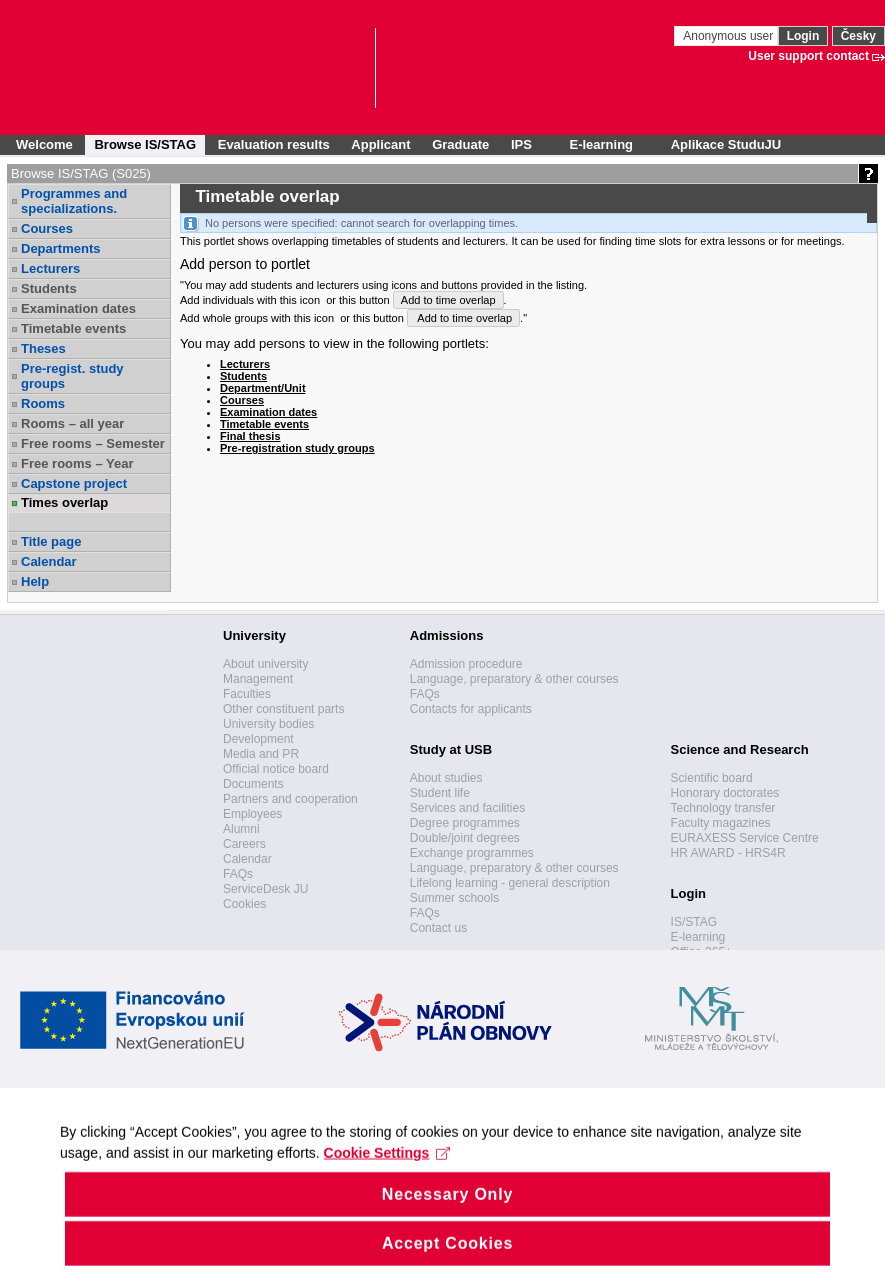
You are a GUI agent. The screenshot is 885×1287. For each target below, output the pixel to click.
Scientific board (712, 778)
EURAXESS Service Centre (745, 838)
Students (49, 288)
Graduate (460, 144)
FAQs (238, 874)
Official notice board (276, 769)
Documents (253, 784)
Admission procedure (466, 664)
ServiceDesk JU (265, 889)
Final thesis (250, 436)
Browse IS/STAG (145, 144)
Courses (47, 228)
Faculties (247, 694)
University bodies (268, 724)
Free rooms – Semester (93, 443)
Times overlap (64, 502)
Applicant (380, 144)
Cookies (244, 904)
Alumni (241, 829)
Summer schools (454, 898)
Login (803, 36)
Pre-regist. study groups (72, 376)
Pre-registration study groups (297, 448)
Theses (43, 348)
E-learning (698, 937)
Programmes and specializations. (74, 201)
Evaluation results (274, 144)
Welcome (44, 144)
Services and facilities (467, 808)
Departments (60, 248)
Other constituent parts (283, 709)
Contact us (438, 928)
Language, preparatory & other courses (514, 679)
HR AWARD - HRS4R (728, 853)
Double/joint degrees (465, 838)
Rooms (43, 403)
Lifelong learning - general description (510, 883)
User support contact (808, 56)
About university (265, 664)
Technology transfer (723, 808)
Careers (244, 844)
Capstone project (74, 483)
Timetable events (73, 328)
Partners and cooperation (290, 799)
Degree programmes (465, 823)
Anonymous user (729, 36)
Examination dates (78, 308)
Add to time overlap (448, 300)
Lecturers (50, 268)
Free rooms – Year (77, 463)
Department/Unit (263, 388)
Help (35, 581)
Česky (858, 36)
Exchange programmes (472, 853)
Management (258, 679)
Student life (440, 793)
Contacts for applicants (471, 709)
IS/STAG (694, 922)
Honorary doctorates (725, 793)
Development (258, 739)
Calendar (49, 561)
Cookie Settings (387, 1174)
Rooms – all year (72, 423)
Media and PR (261, 754)
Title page (51, 541)
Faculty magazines (721, 823)
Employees (252, 814)
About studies (446, 778)
